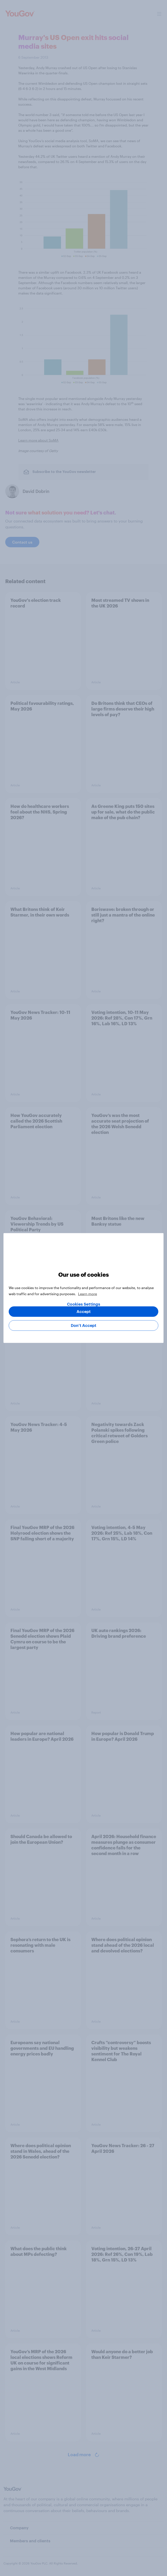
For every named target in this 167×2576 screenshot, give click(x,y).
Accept (84, 1312)
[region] (83, 1288)
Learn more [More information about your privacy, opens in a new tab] (87, 1294)
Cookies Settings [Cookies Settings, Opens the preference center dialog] (83, 1304)
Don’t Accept (83, 1326)
